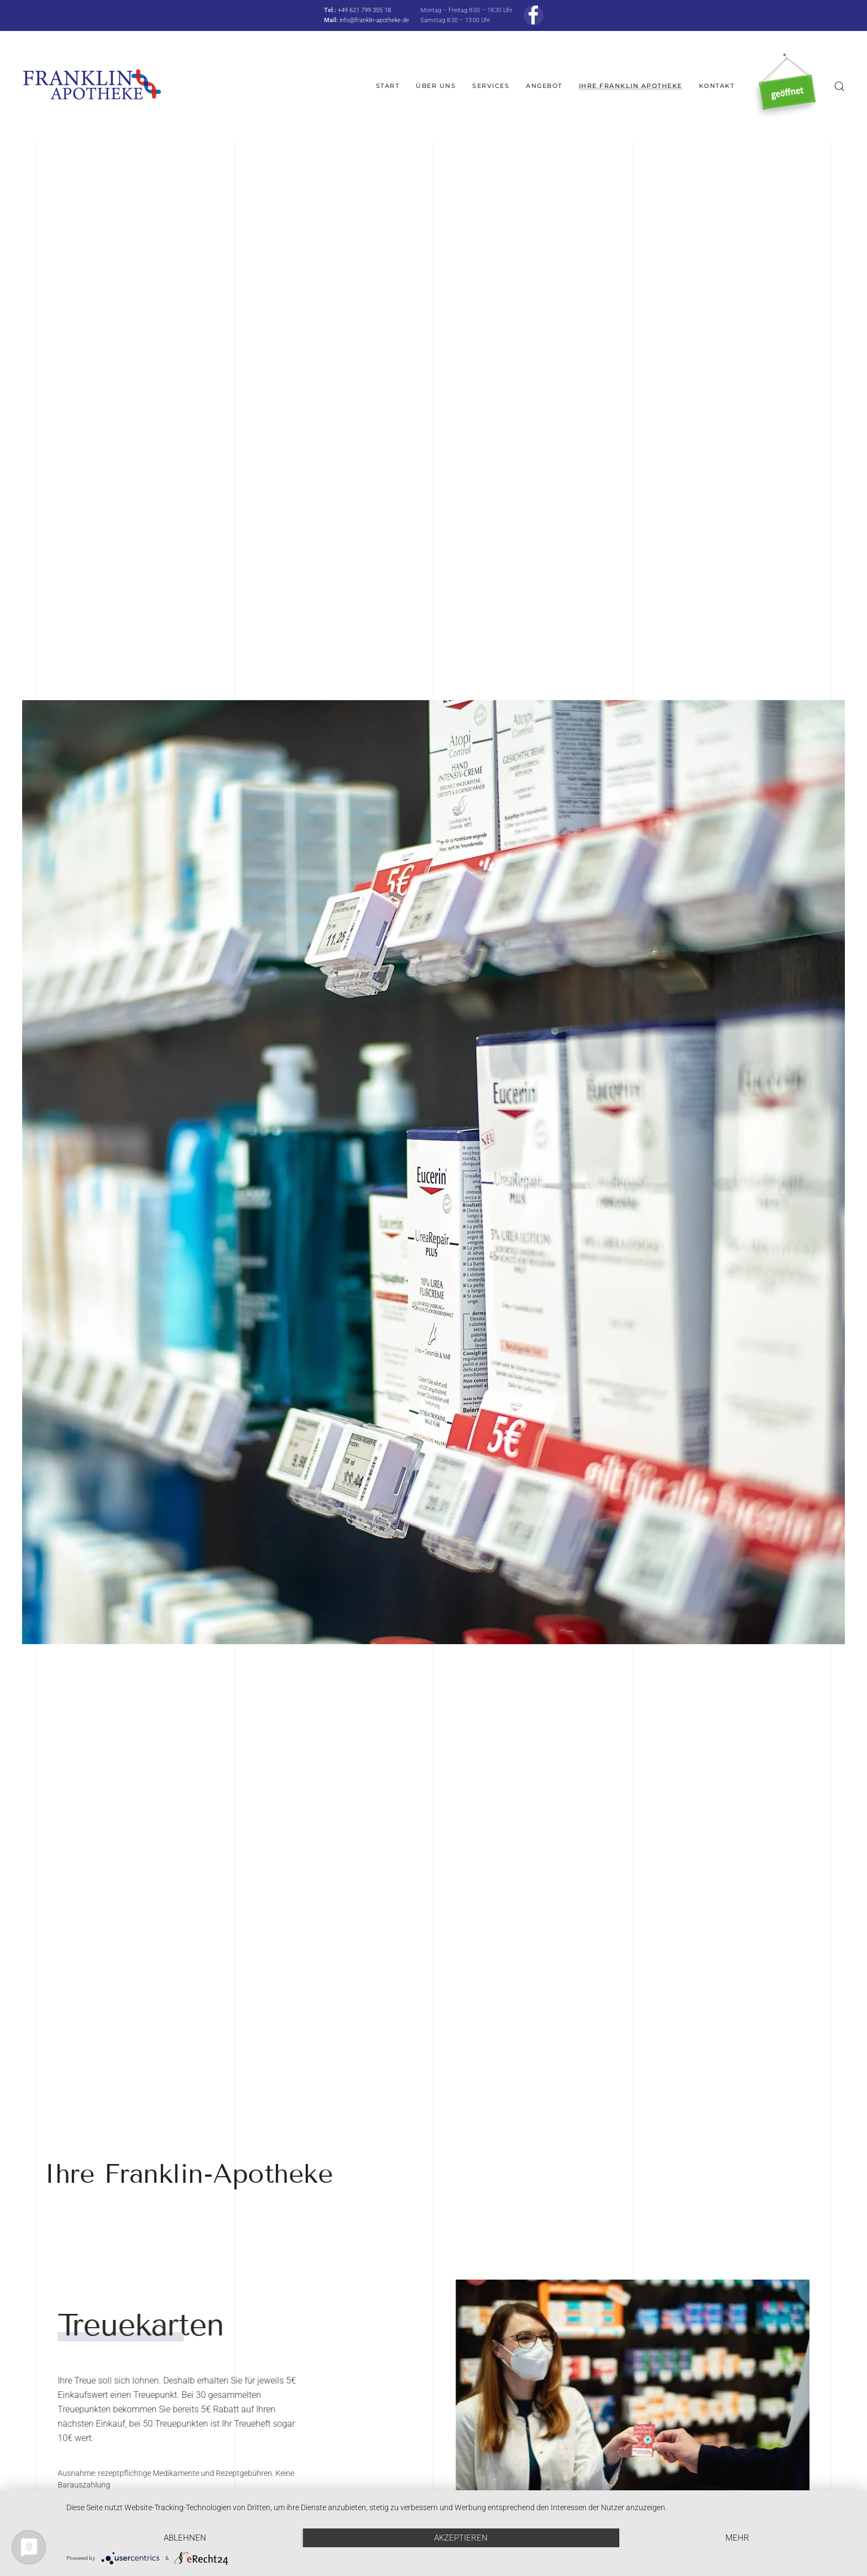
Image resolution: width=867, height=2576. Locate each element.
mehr (737, 2538)
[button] (839, 86)
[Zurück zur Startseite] (91, 86)
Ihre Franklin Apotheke (630, 86)
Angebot (544, 86)
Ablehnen (185, 2538)
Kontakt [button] (717, 86)
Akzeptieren (461, 2538)
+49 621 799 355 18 (364, 10)
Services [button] (490, 86)
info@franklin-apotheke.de (374, 20)
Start (388, 86)
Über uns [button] (436, 86)
